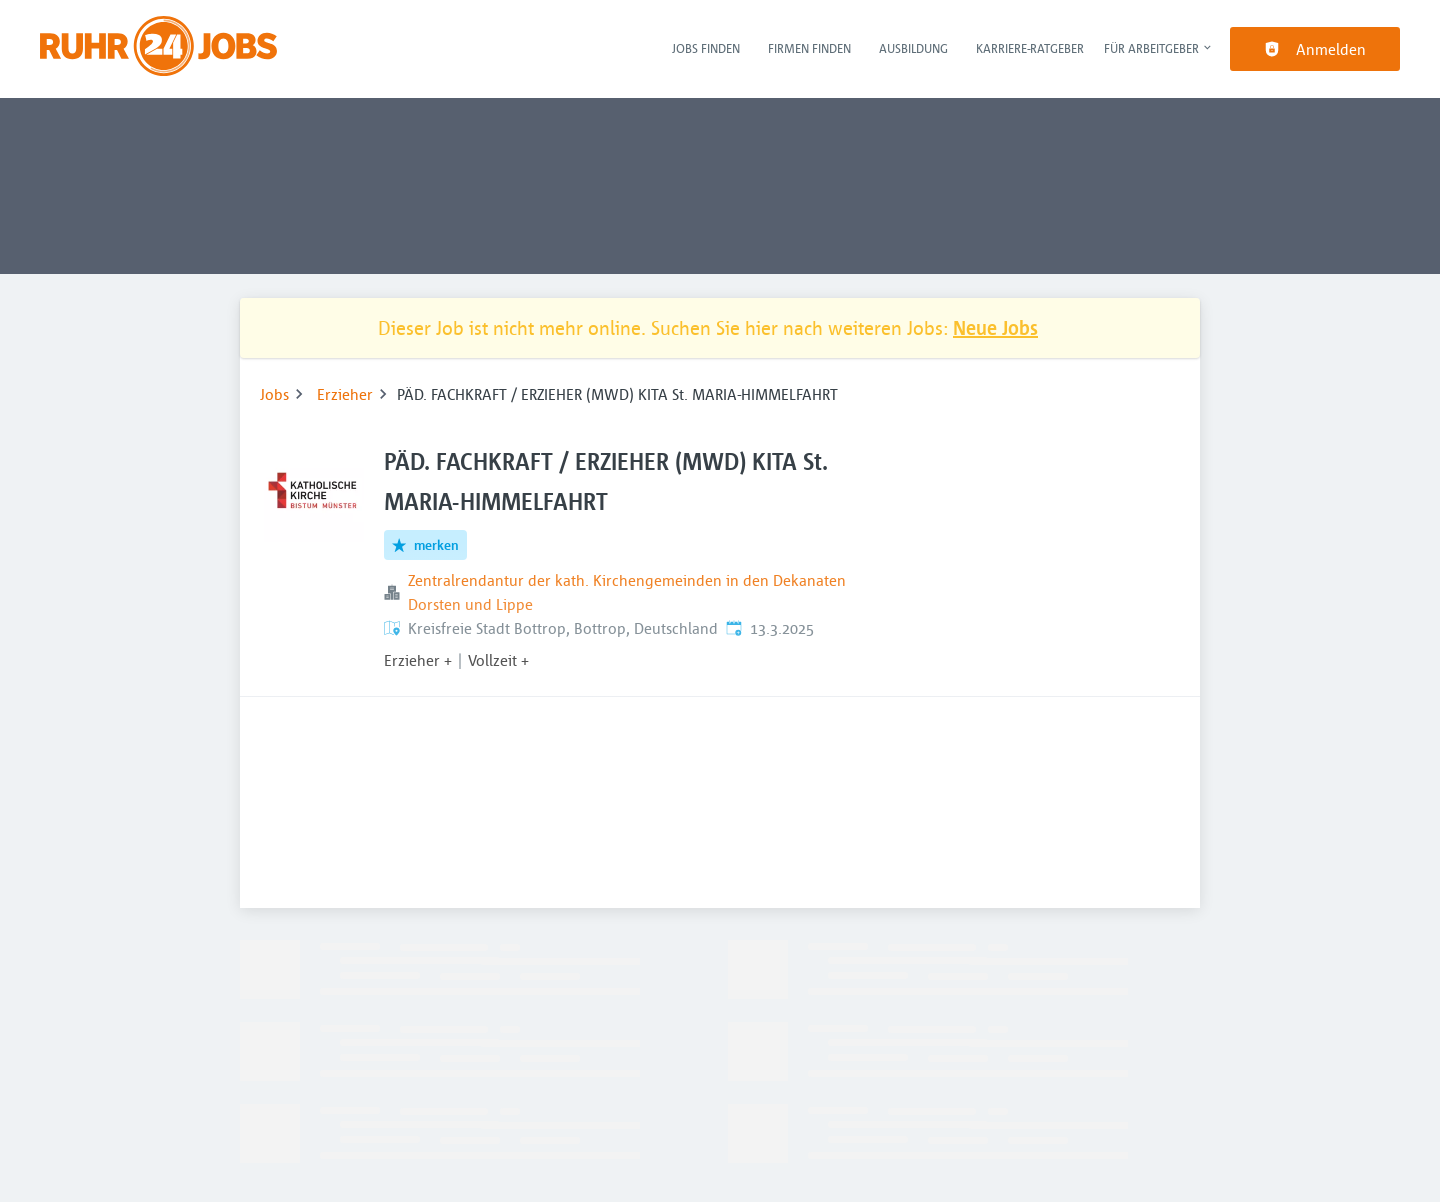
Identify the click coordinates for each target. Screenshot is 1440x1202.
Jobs (274, 394)
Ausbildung (913, 48)
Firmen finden (809, 48)
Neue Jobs (995, 327)
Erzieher (345, 394)
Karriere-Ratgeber (1030, 48)
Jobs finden (706, 48)
